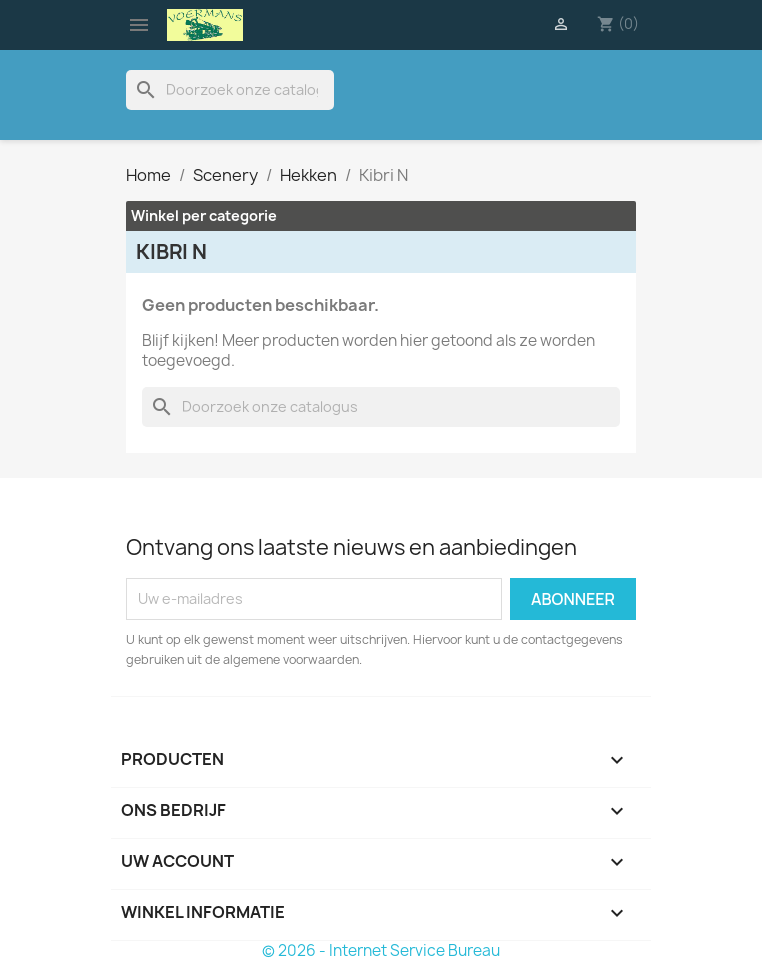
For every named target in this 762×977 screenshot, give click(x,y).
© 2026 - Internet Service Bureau (381, 950)
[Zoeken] (230, 90)
